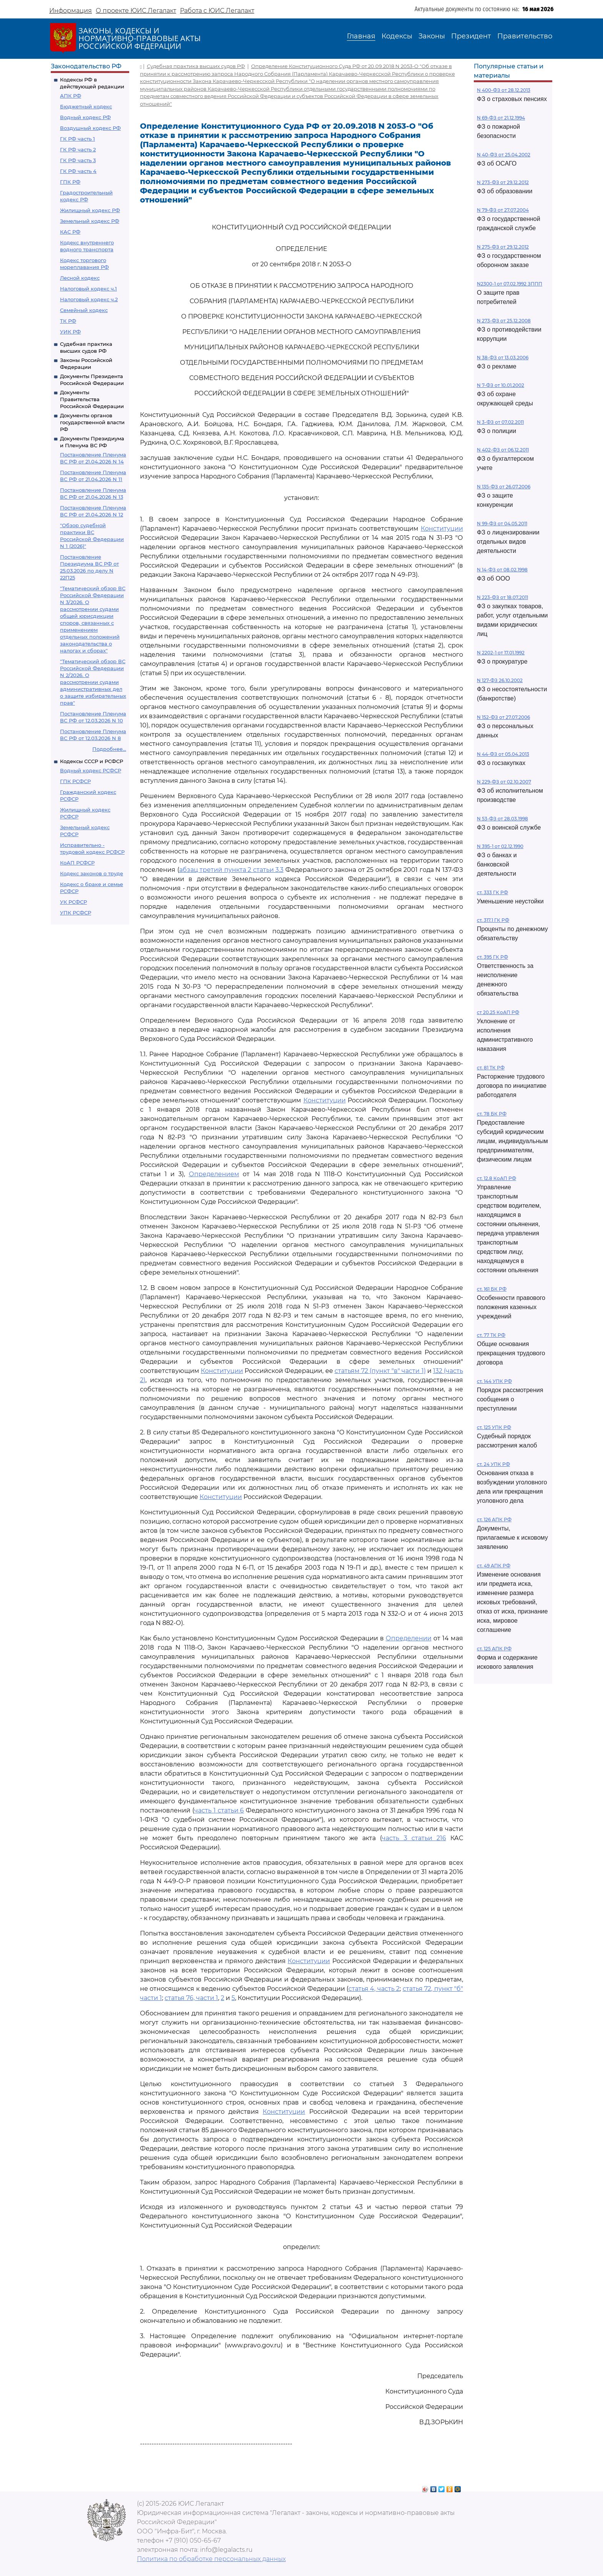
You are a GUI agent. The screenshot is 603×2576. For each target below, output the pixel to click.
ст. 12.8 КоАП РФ (496, 1178)
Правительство (524, 36)
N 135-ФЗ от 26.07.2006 (503, 487)
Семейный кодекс (84, 310)
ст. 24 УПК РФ (493, 1464)
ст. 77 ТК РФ (491, 1335)
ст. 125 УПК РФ (494, 1427)
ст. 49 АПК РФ (493, 1566)
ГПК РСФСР (75, 781)
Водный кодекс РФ (85, 117)
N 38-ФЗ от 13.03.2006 (502, 357)
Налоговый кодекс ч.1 (88, 288)
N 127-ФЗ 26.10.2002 (500, 680)
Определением (214, 1174)
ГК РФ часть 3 (78, 160)
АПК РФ (70, 96)
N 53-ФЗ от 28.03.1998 (502, 819)
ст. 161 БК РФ (491, 1289)
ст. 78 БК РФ (491, 1114)
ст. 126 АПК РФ (494, 1519)
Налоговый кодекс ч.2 (89, 299)
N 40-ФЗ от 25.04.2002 (503, 155)
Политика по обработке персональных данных (211, 2559)
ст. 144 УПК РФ (494, 1381)
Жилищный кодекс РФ (90, 210)
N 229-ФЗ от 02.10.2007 (504, 782)
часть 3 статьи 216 (414, 1838)
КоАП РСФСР (77, 863)
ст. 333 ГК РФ (492, 892)
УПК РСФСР (75, 913)
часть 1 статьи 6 (219, 1810)
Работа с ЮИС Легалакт (217, 10)
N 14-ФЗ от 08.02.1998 (502, 570)
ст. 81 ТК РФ (491, 1068)
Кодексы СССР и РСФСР (91, 761)
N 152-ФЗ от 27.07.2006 (503, 717)
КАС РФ (70, 232)
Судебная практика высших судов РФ (196, 66)
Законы (431, 36)
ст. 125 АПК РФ (494, 1648)
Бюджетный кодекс (86, 106)
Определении (408, 1638)
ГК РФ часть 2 (78, 149)
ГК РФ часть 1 (77, 139)
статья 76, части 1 (191, 1998)
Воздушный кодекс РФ (90, 128)
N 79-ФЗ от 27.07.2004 (503, 210)
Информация (70, 10)
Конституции (442, 528)
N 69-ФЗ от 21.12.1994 (501, 118)
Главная (361, 36)
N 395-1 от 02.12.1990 (500, 846)
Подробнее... (109, 749)
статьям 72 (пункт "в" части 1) (380, 1370)
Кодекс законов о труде (91, 873)
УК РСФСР (73, 902)
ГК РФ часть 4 (78, 171)
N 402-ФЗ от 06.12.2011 (503, 450)
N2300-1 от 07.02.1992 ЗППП (509, 284)
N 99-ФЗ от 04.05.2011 (502, 523)
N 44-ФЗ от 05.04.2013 (503, 754)
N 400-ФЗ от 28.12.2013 (503, 90)
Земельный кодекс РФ (89, 221)
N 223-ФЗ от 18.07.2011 (502, 597)
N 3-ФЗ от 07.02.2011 (500, 422)
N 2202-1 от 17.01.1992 (501, 653)
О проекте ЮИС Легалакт (136, 10)
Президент (471, 36)
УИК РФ (70, 332)
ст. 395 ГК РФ (492, 957)
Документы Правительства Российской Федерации (92, 399)
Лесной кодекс (80, 278)
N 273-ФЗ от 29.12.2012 (503, 182)
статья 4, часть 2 (374, 1988)
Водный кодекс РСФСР (90, 770)
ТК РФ (68, 321)
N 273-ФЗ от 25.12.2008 (504, 321)
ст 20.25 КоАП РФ (498, 1012)
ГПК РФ (70, 182)
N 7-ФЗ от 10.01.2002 (500, 385)
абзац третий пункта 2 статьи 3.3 (231, 869)
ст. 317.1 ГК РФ (493, 920)
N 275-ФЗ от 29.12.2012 (503, 247)
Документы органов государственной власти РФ (92, 422)
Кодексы (396, 36)
